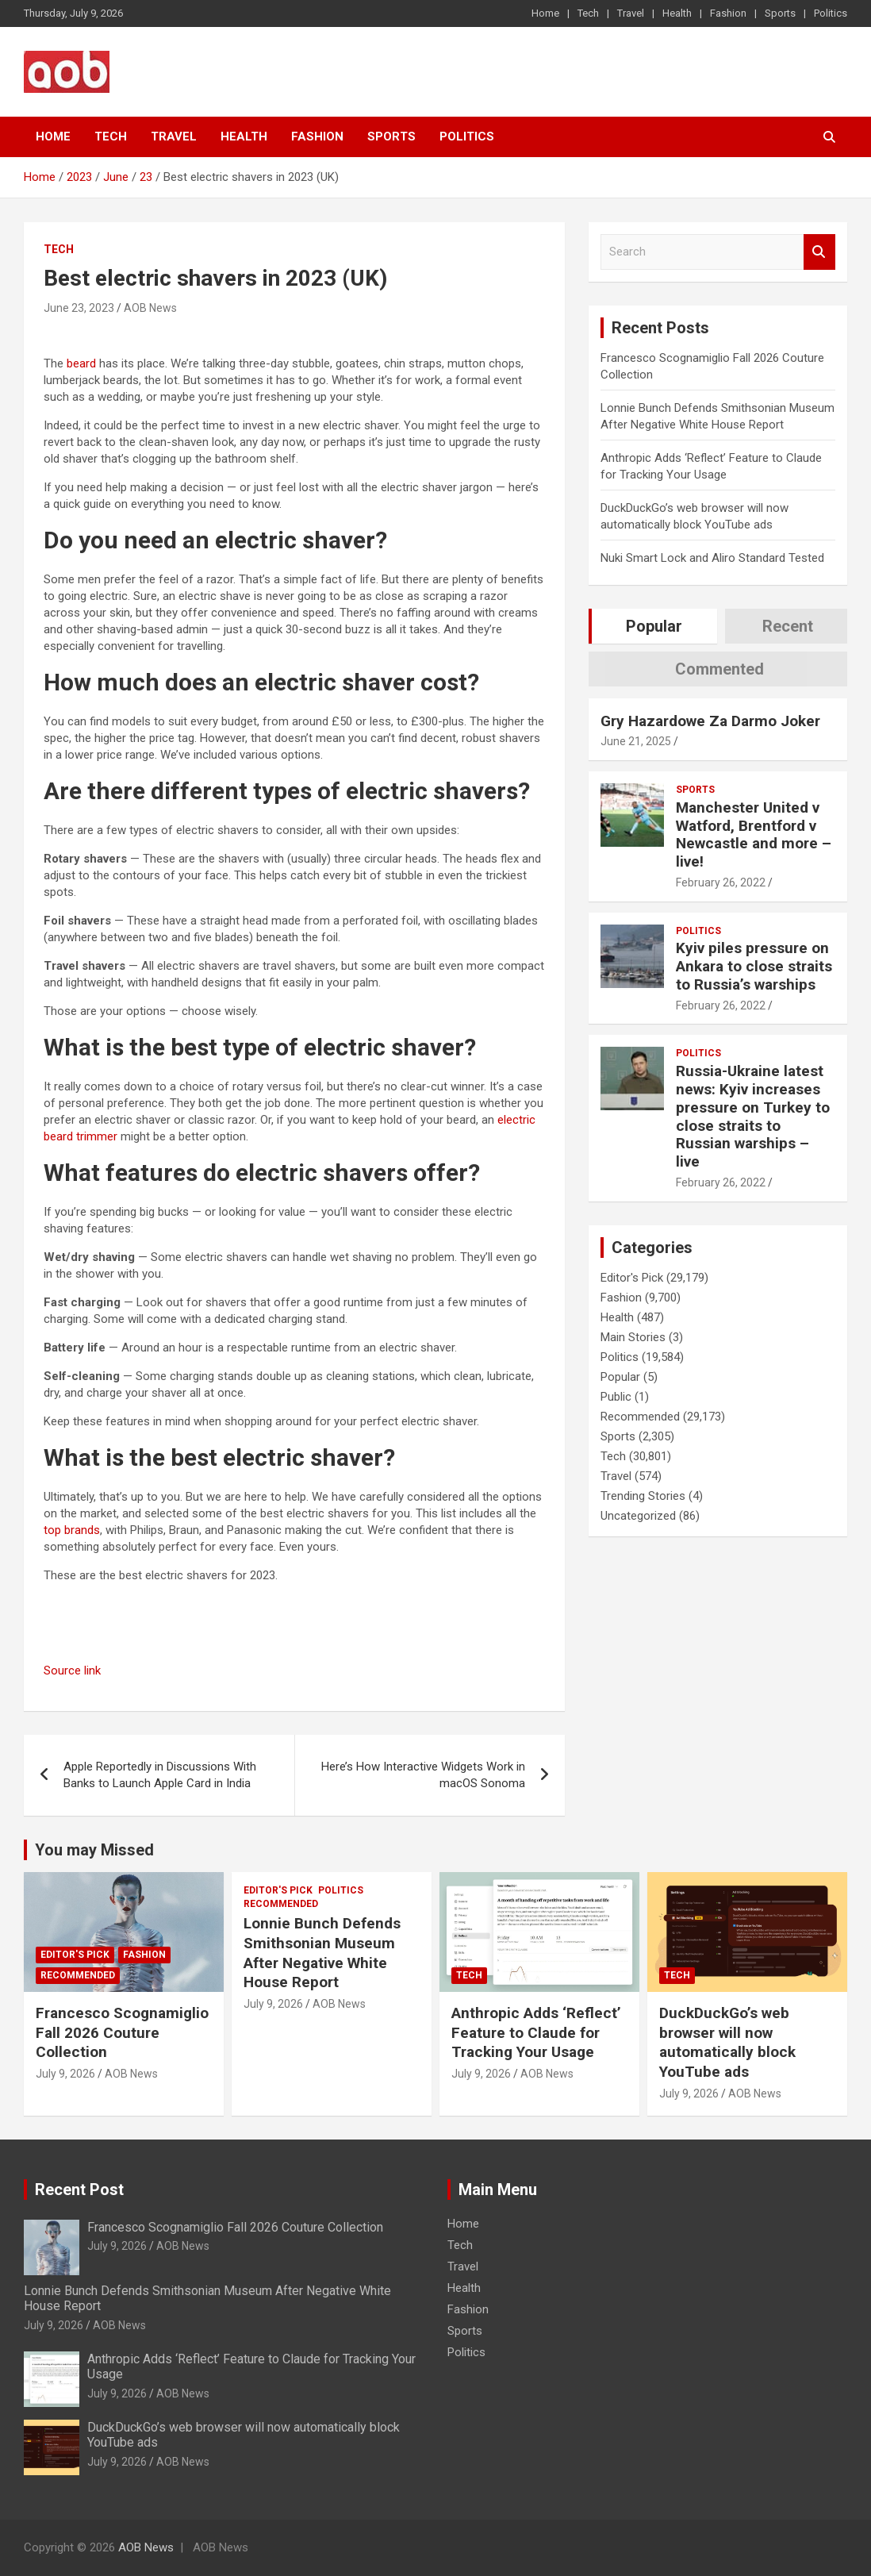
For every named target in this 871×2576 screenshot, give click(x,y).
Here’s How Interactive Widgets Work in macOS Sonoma (423, 1774)
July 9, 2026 (65, 2073)
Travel (630, 13)
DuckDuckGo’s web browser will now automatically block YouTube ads (727, 2042)
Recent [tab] (787, 626)
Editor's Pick (631, 1278)
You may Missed (94, 1849)
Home (545, 13)
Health (677, 13)
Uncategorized (638, 1516)
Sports (780, 13)
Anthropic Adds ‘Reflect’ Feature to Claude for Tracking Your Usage (536, 2032)
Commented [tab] (719, 669)
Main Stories (633, 1337)
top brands (72, 1530)
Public (615, 1397)
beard (81, 363)
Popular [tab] (654, 626)
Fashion (728, 13)
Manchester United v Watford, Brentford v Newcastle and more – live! (753, 834)
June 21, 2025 (635, 741)
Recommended (640, 1416)
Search (819, 252)
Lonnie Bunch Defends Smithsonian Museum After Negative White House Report (322, 1952)
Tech (588, 13)
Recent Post (79, 2189)
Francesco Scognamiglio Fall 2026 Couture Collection (122, 2032)
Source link (72, 1670)
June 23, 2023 (79, 308)
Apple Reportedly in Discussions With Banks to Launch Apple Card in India (159, 1774)
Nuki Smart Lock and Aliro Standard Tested (712, 558)
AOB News (150, 308)
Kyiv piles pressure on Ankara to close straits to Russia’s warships (754, 966)
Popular (620, 1377)
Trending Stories (642, 1496)
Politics (830, 13)
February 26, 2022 (720, 882)
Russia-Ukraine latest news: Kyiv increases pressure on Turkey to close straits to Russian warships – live (753, 1116)
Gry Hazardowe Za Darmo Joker (710, 721)
